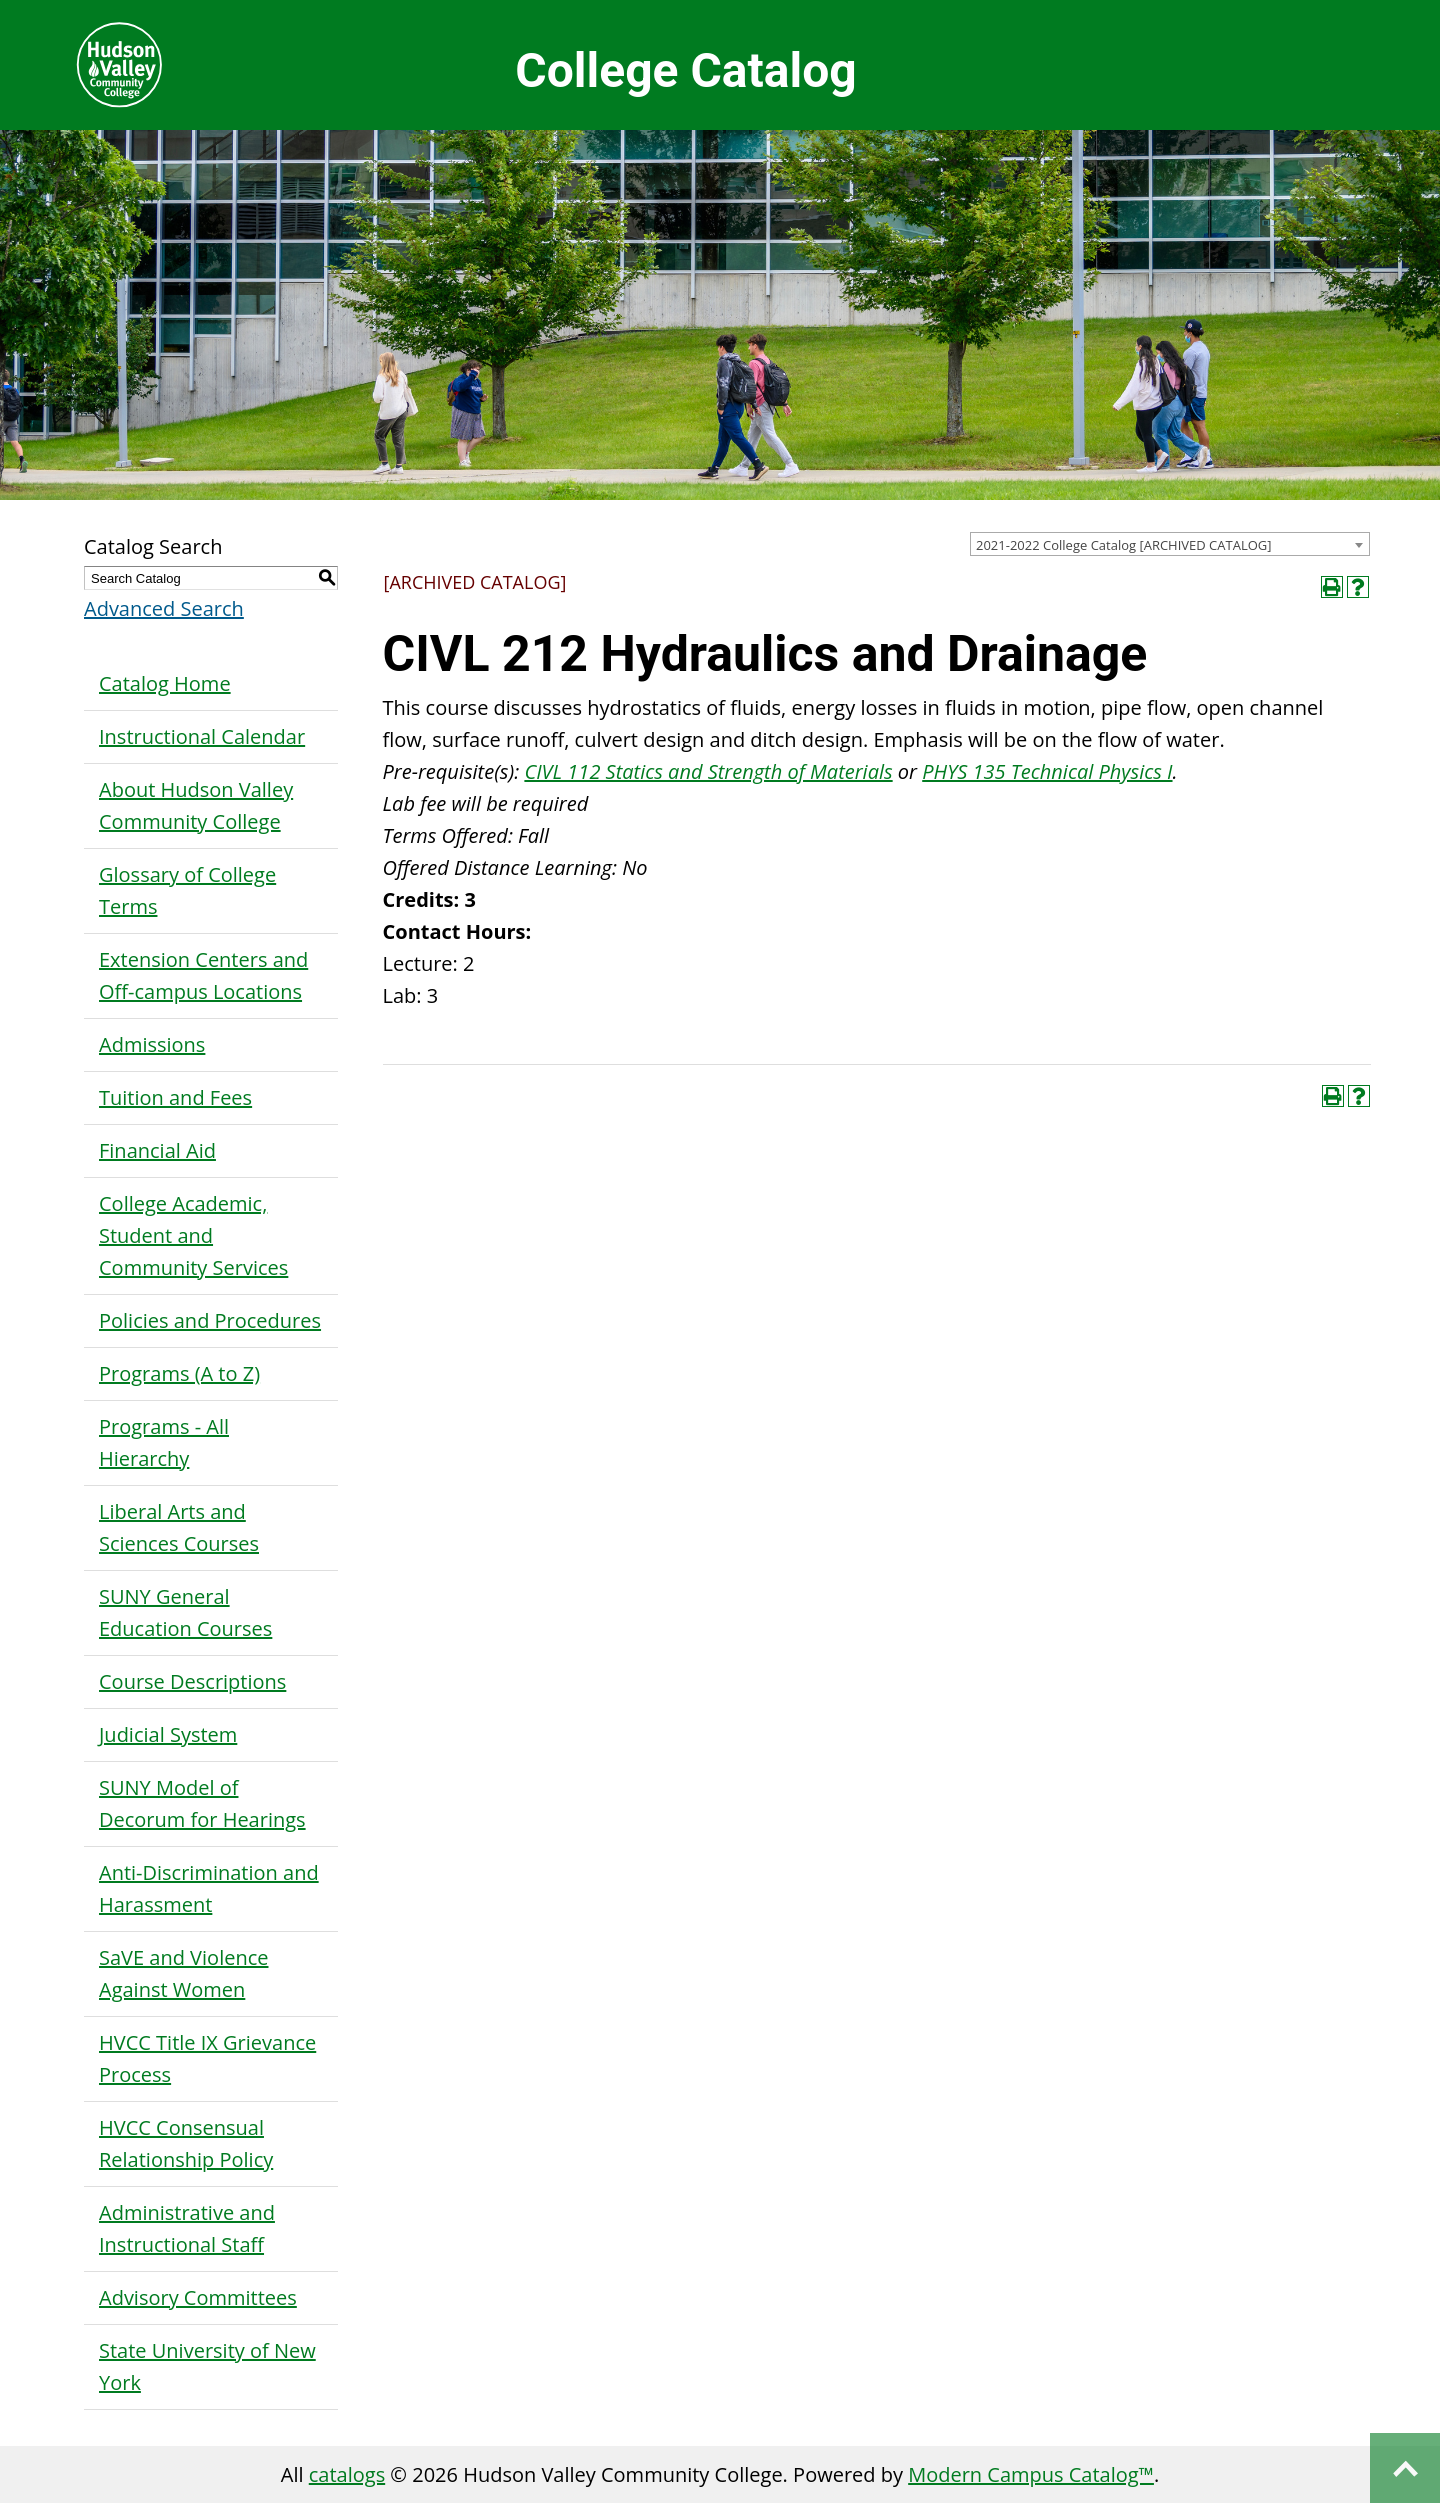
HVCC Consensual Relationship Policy (186, 2143)
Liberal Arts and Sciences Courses (179, 1527)
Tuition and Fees (175, 1097)
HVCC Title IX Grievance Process (207, 2058)
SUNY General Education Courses (185, 1612)
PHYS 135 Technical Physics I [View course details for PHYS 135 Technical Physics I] (1047, 771)
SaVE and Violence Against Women (183, 1973)
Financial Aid (157, 1150)
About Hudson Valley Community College (196, 805)
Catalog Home (165, 683)
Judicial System (168, 1734)
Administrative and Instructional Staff (187, 2228)
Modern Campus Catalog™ (1031, 2474)
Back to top (1405, 2468)
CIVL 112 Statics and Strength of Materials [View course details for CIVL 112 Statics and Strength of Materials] (708, 771)
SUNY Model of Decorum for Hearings (202, 1803)
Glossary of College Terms (187, 890)
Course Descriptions (192, 1681)
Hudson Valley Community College (119, 65)
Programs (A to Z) (179, 1373)
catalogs (347, 2474)
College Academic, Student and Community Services (193, 1235)
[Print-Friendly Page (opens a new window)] (1332, 587)
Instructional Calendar (202, 736)
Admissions (152, 1044)
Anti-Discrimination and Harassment (209, 1888)
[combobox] (1170, 544)
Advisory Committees (198, 2297)
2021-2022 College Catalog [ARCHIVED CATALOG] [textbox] (1124, 545)
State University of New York (207, 2366)
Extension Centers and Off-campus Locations (203, 975)
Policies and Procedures (210, 1320)
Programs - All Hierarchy (164, 1442)
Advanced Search (164, 608)
